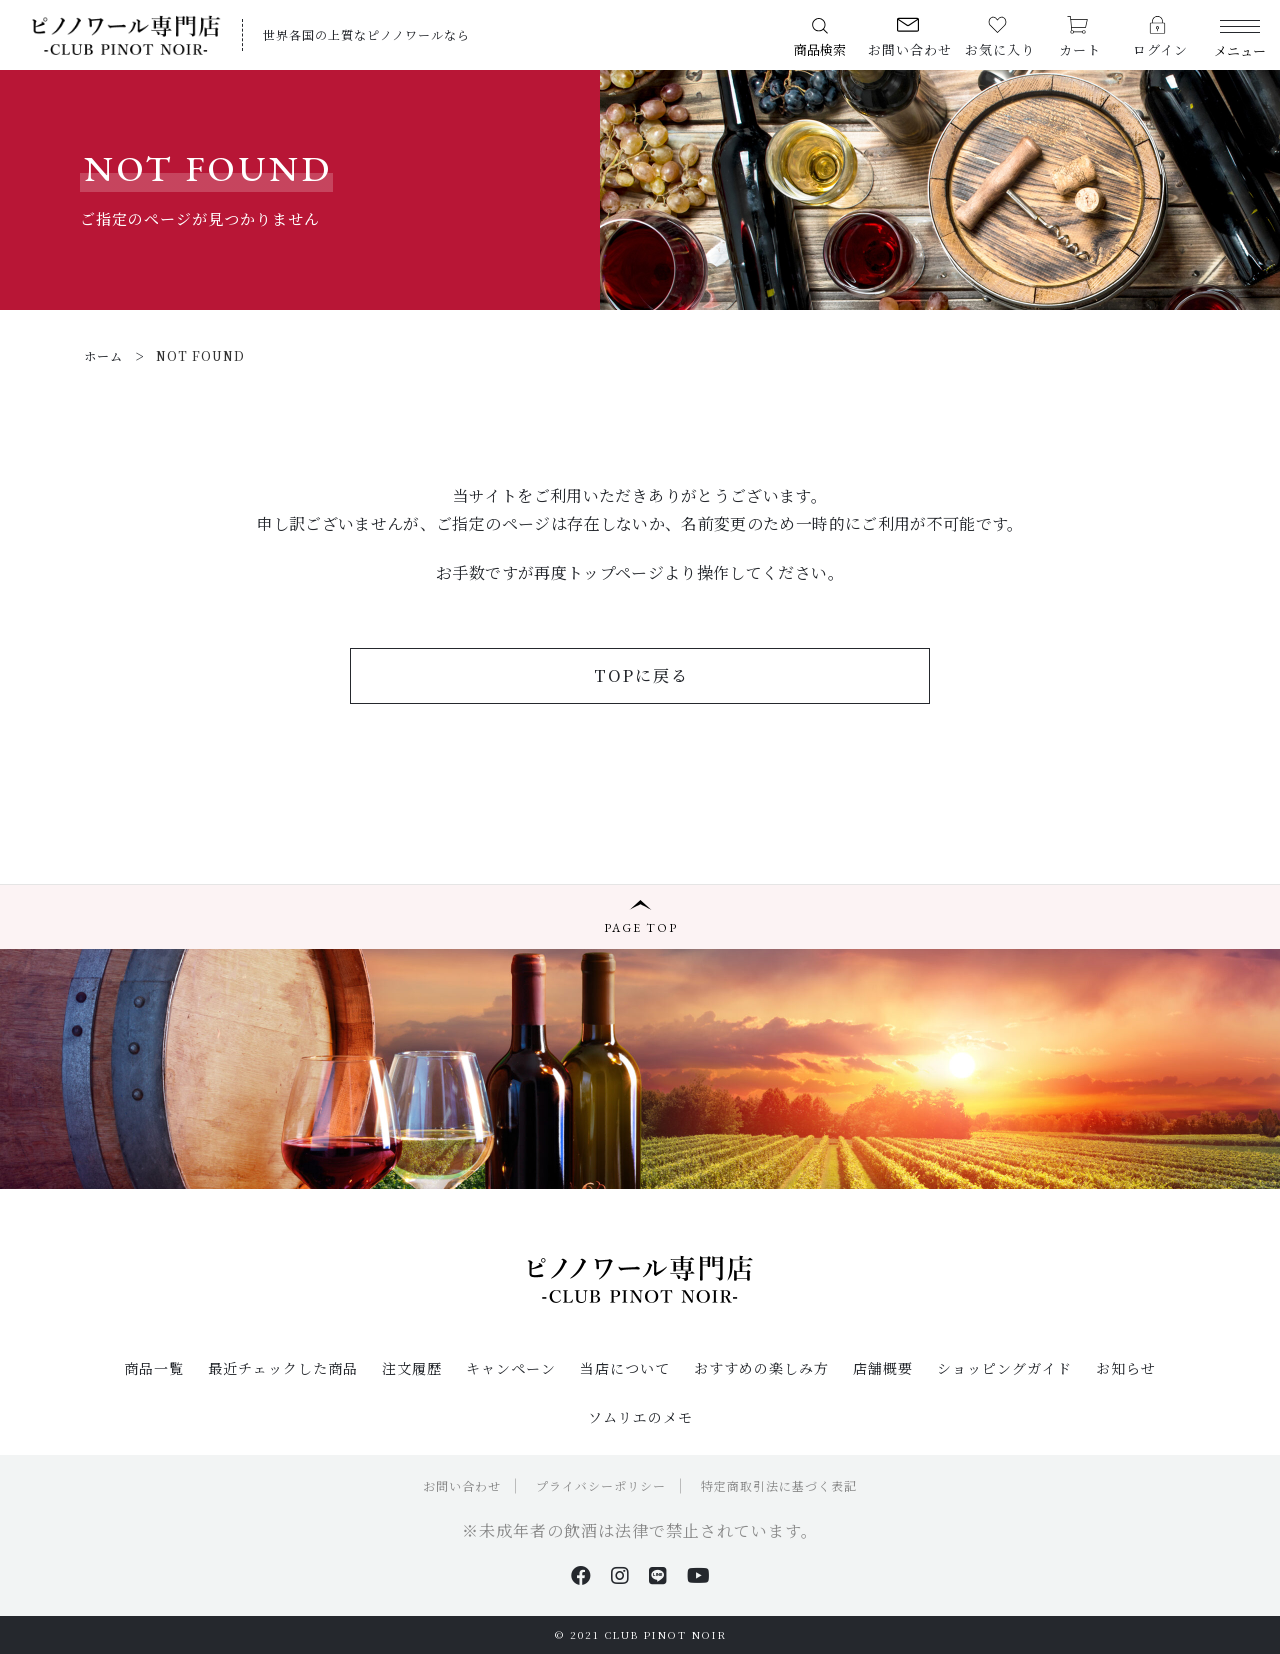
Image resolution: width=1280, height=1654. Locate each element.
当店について (625, 1368)
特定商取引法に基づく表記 (779, 1485)
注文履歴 (412, 1368)
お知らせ (1126, 1368)
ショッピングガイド (1004, 1368)
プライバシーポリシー (601, 1485)
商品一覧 (154, 1368)
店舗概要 (883, 1368)
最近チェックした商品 (283, 1368)
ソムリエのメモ (640, 1417)
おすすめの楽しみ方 (761, 1368)
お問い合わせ (462, 1485)
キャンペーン (511, 1368)
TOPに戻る (641, 675)
